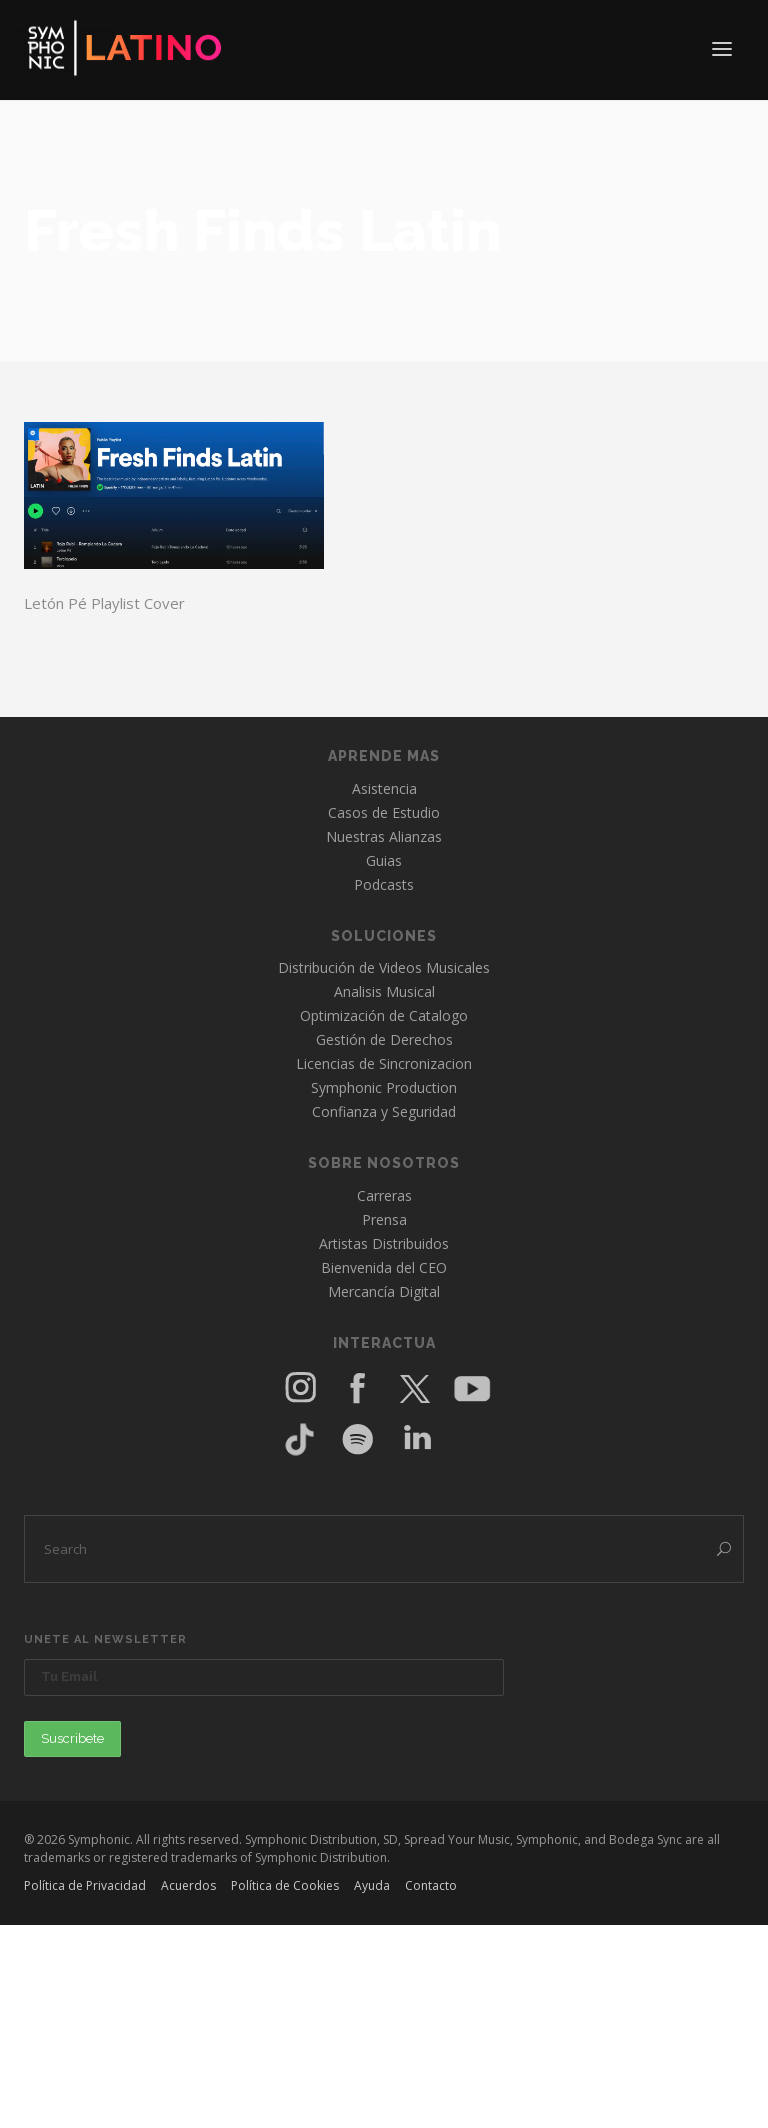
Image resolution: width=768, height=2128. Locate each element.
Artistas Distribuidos (384, 1243)
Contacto (431, 1885)
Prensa (384, 1219)
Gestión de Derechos (384, 1039)
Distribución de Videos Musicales (384, 967)
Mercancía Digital (384, 1291)
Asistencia (384, 788)
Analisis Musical (384, 991)
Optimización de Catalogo (384, 1015)
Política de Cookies (285, 1885)
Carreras (384, 1195)
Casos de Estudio (384, 812)
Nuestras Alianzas (384, 836)
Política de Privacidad (85, 1885)
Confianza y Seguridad (384, 1111)
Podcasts (384, 884)
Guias (384, 860)
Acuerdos (188, 1885)
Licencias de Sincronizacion (384, 1063)
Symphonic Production (384, 1087)
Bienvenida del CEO (384, 1267)
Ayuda (372, 1885)
